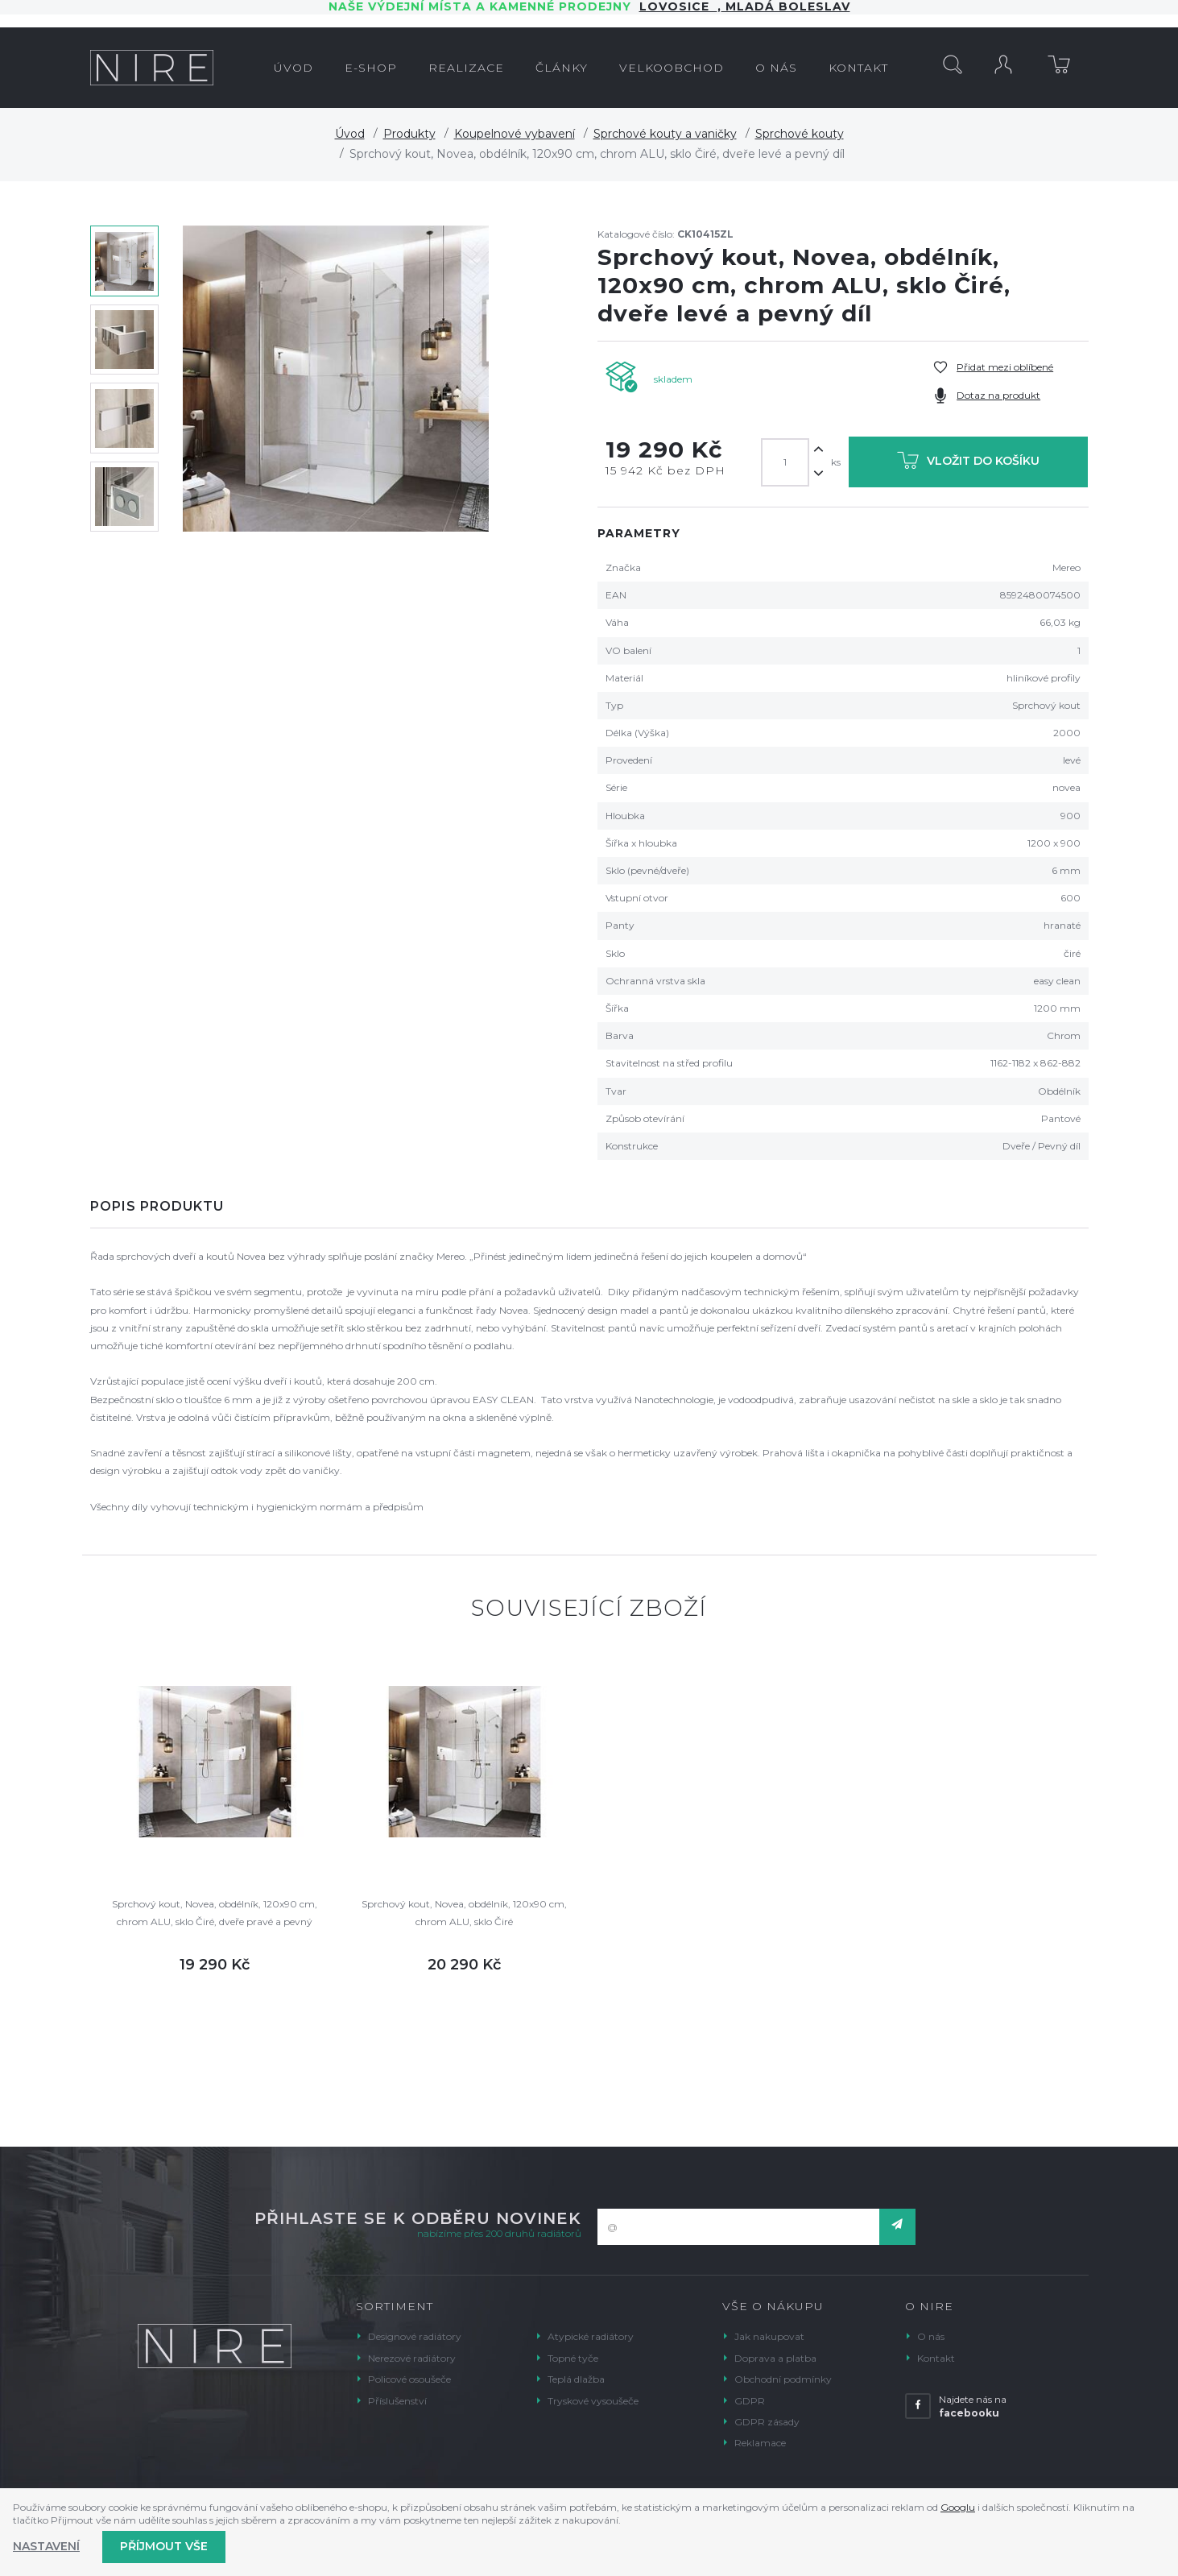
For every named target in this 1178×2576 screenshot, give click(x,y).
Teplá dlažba (576, 2379)
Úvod (350, 133)
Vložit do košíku (968, 463)
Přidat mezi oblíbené (1005, 367)
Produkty (409, 133)
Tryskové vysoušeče (593, 2401)
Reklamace (760, 2443)
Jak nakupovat (769, 2336)
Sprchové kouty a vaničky (665, 133)
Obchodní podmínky (783, 2379)
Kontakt (936, 2358)
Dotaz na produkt (998, 395)
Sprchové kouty (799, 133)
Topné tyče (573, 2358)
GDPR (749, 2401)
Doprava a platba (775, 2358)
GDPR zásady (767, 2422)
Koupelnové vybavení (514, 133)
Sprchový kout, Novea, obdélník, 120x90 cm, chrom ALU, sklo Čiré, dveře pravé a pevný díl (214, 1914)
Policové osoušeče (409, 2379)
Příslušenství (397, 2401)
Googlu (957, 2507)
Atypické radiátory (591, 2336)
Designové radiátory (414, 2336)
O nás (930, 2336)
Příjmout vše (164, 2546)
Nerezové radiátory (412, 2358)
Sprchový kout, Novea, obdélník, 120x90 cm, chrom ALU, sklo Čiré (464, 1913)
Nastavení (46, 2546)
